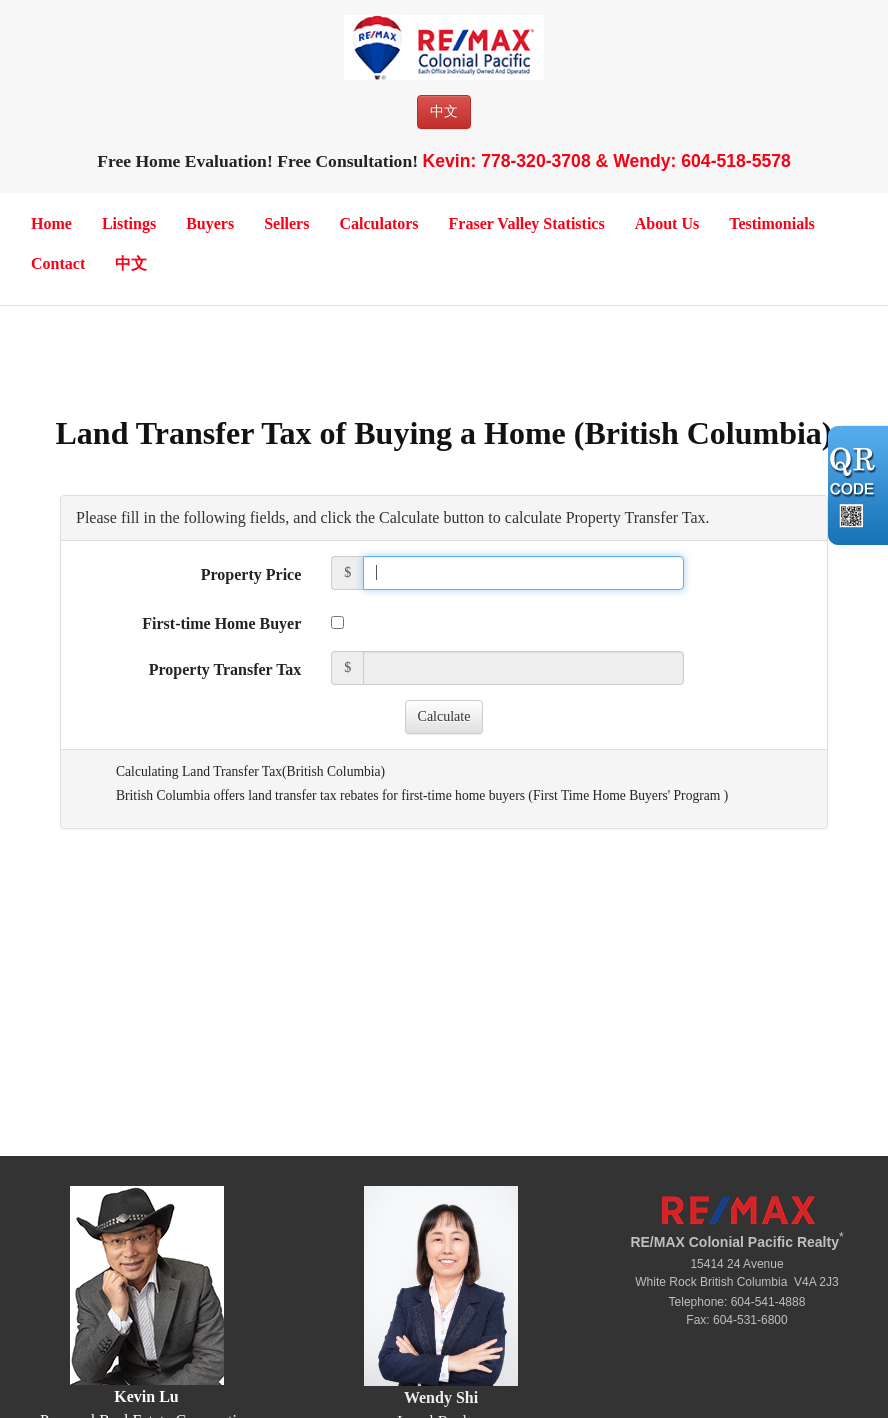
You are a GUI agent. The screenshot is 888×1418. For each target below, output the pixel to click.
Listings (129, 223)
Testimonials (772, 223)
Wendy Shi (441, 1397)
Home (51, 223)
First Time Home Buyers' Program (628, 795)
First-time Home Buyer (221, 623)
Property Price (251, 574)
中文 (444, 111)
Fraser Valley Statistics (527, 223)
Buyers (210, 223)
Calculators (378, 223)
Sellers (286, 223)
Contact (58, 263)
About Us (667, 223)
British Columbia (334, 771)
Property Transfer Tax (225, 669)
